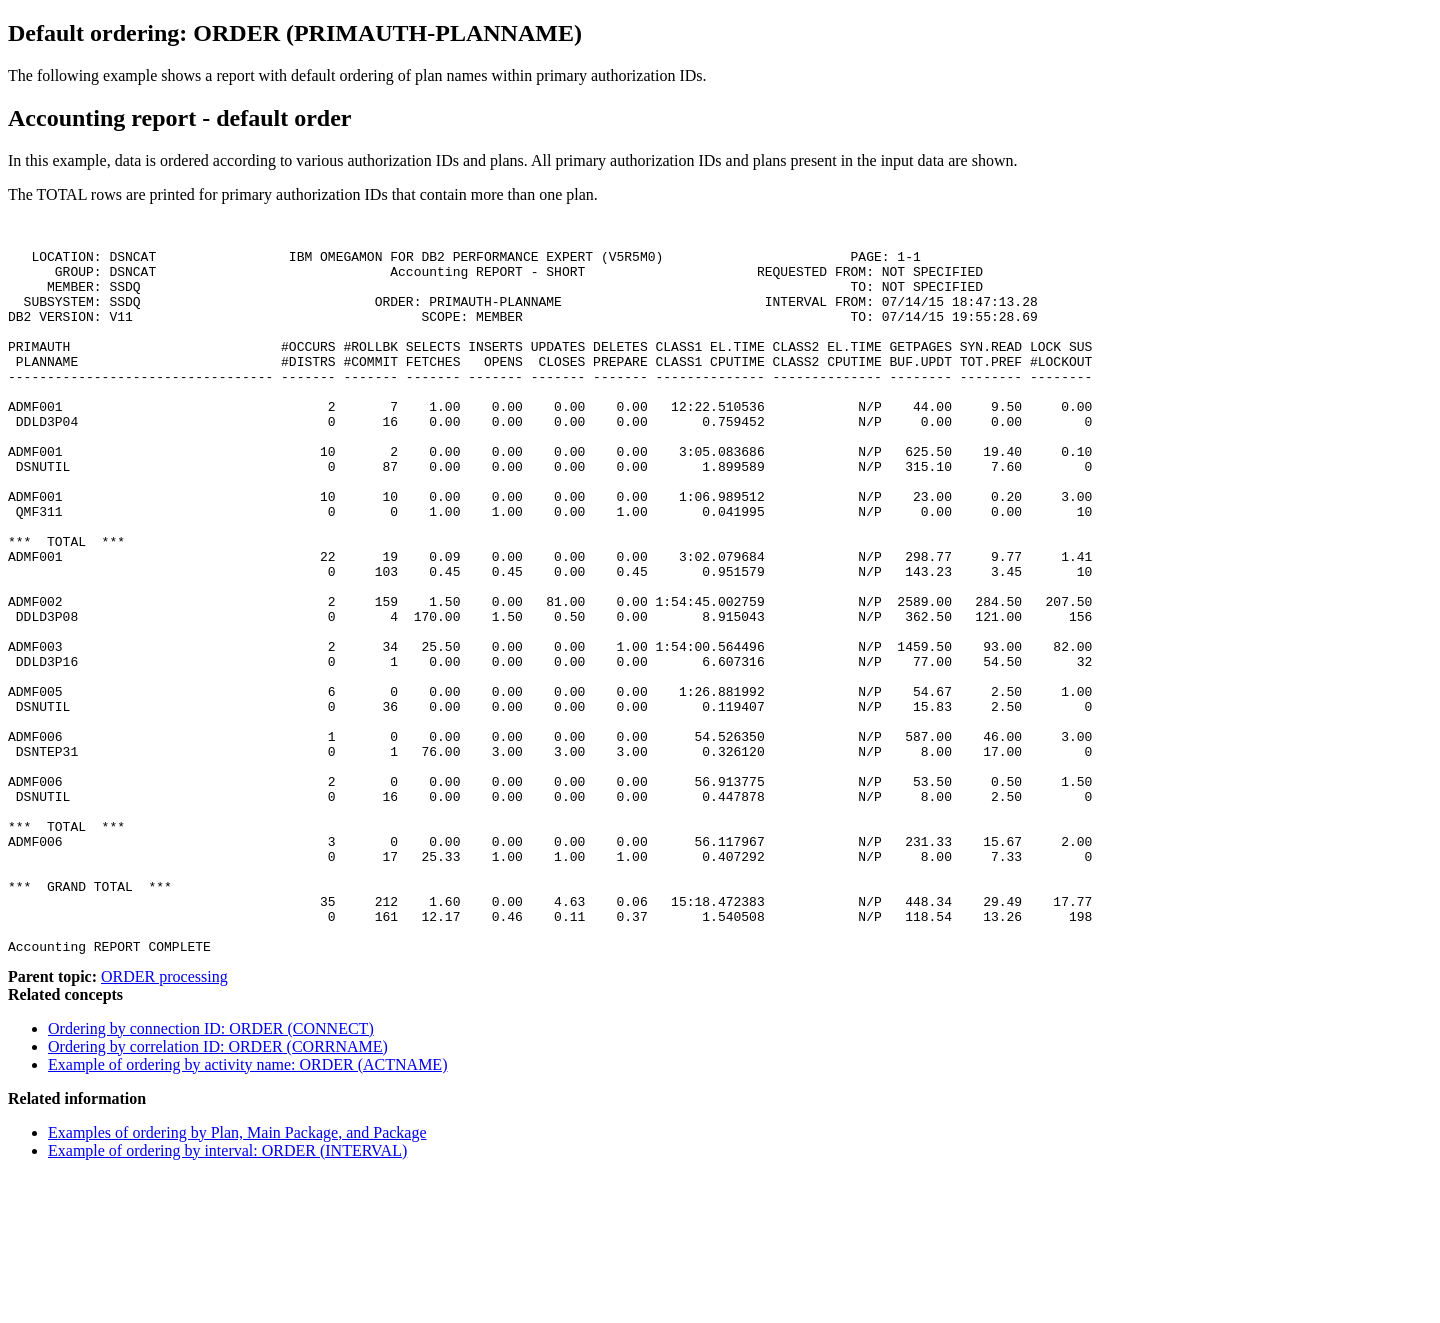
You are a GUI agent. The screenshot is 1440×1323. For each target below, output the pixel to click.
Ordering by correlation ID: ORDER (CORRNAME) (218, 1193)
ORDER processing (164, 1123)
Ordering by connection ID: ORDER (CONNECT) (211, 1175)
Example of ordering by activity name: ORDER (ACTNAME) (247, 1211)
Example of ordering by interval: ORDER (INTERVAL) (227, 1297)
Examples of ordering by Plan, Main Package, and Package (237, 1279)
